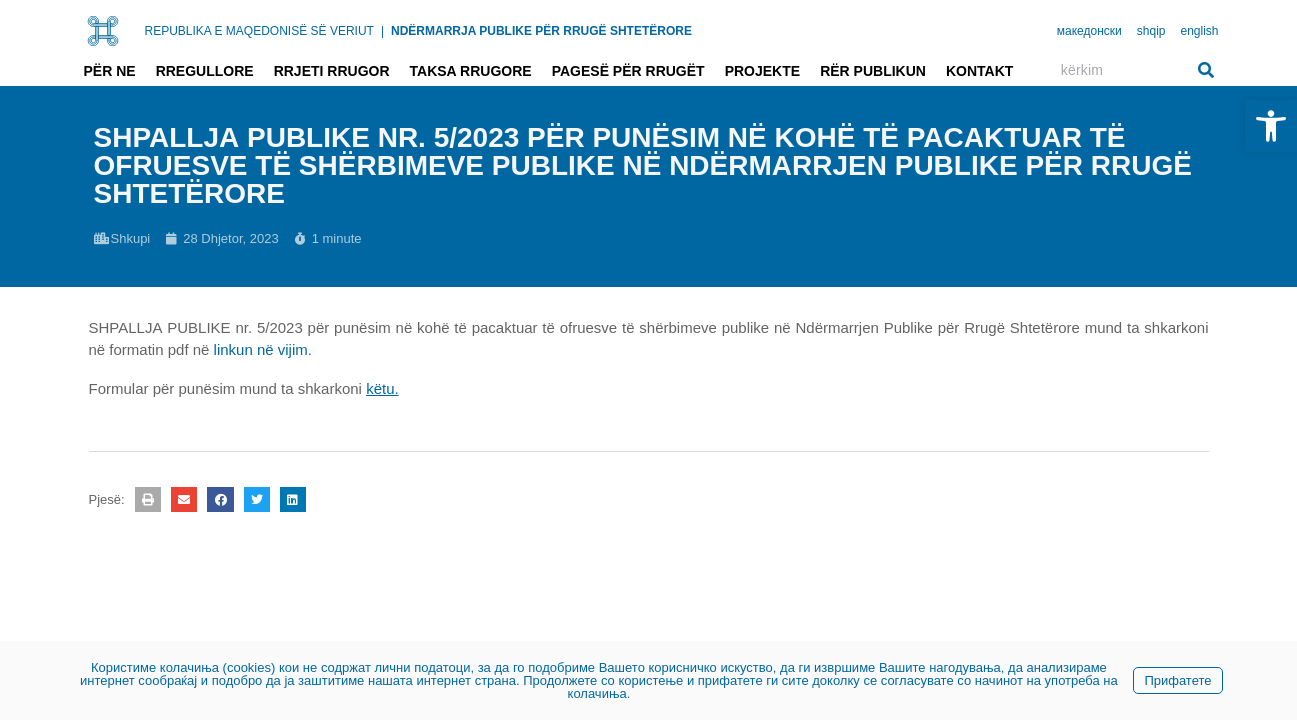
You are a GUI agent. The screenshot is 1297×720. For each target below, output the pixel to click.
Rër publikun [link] (873, 71)
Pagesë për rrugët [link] (628, 71)
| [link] (382, 31)
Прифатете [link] (1177, 680)
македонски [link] (1089, 31)
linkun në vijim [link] (261, 349)
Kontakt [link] (979, 71)
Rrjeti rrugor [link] (332, 71)
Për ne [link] (110, 71)
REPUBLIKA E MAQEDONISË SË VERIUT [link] (259, 31)
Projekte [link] (762, 71)
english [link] (1199, 31)
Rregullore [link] (205, 71)
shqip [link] (1151, 31)
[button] (148, 499)
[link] (1271, 126)
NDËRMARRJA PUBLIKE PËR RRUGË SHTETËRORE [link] (541, 31)
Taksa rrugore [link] (471, 71)
